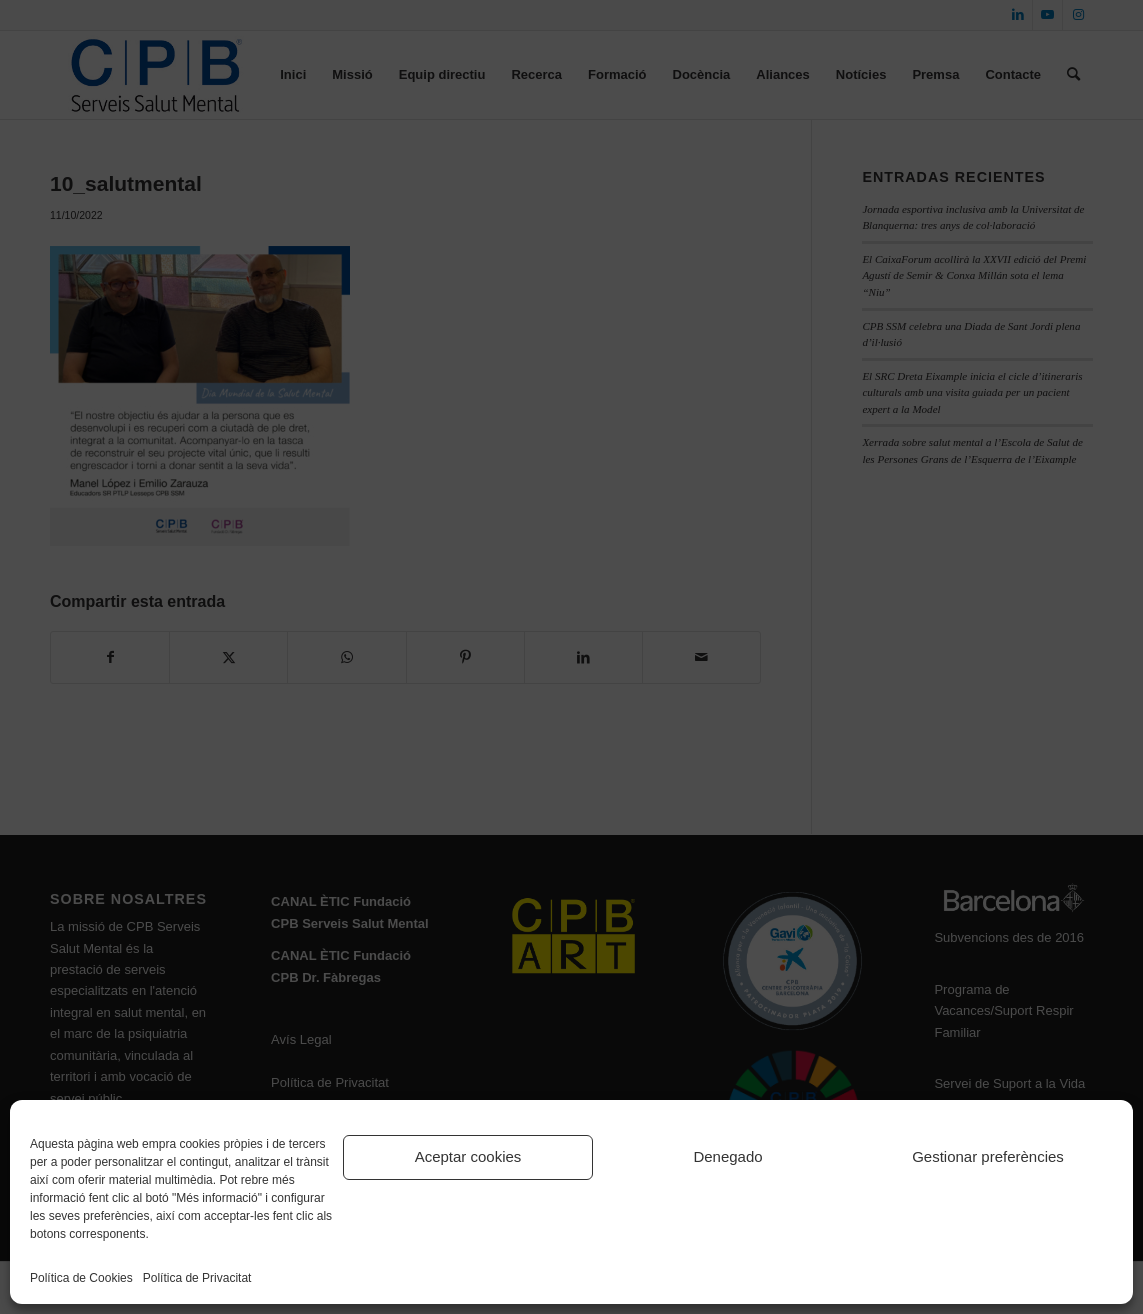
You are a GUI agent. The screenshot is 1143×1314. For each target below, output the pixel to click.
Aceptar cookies (468, 1156)
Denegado (727, 1156)
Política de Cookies (81, 1278)
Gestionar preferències (988, 1156)
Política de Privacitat (197, 1278)
